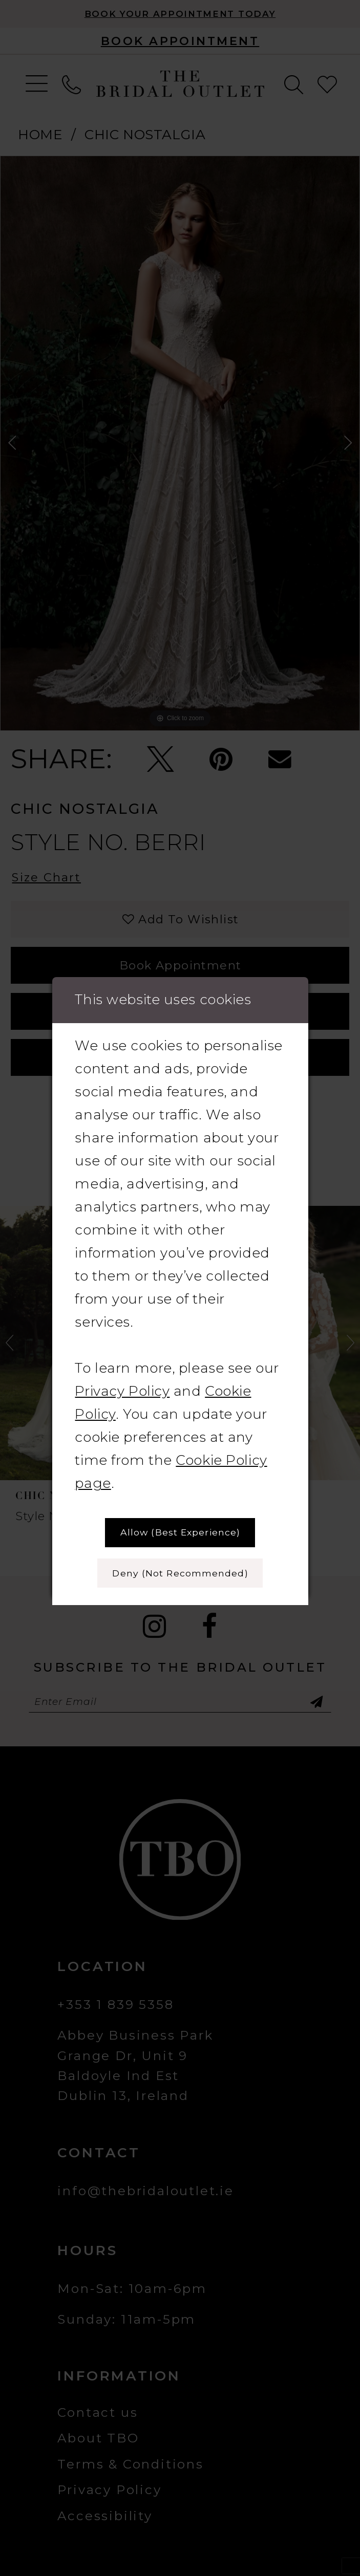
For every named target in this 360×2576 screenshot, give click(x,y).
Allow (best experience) (180, 1532)
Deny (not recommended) (180, 1573)
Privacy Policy (122, 1391)
